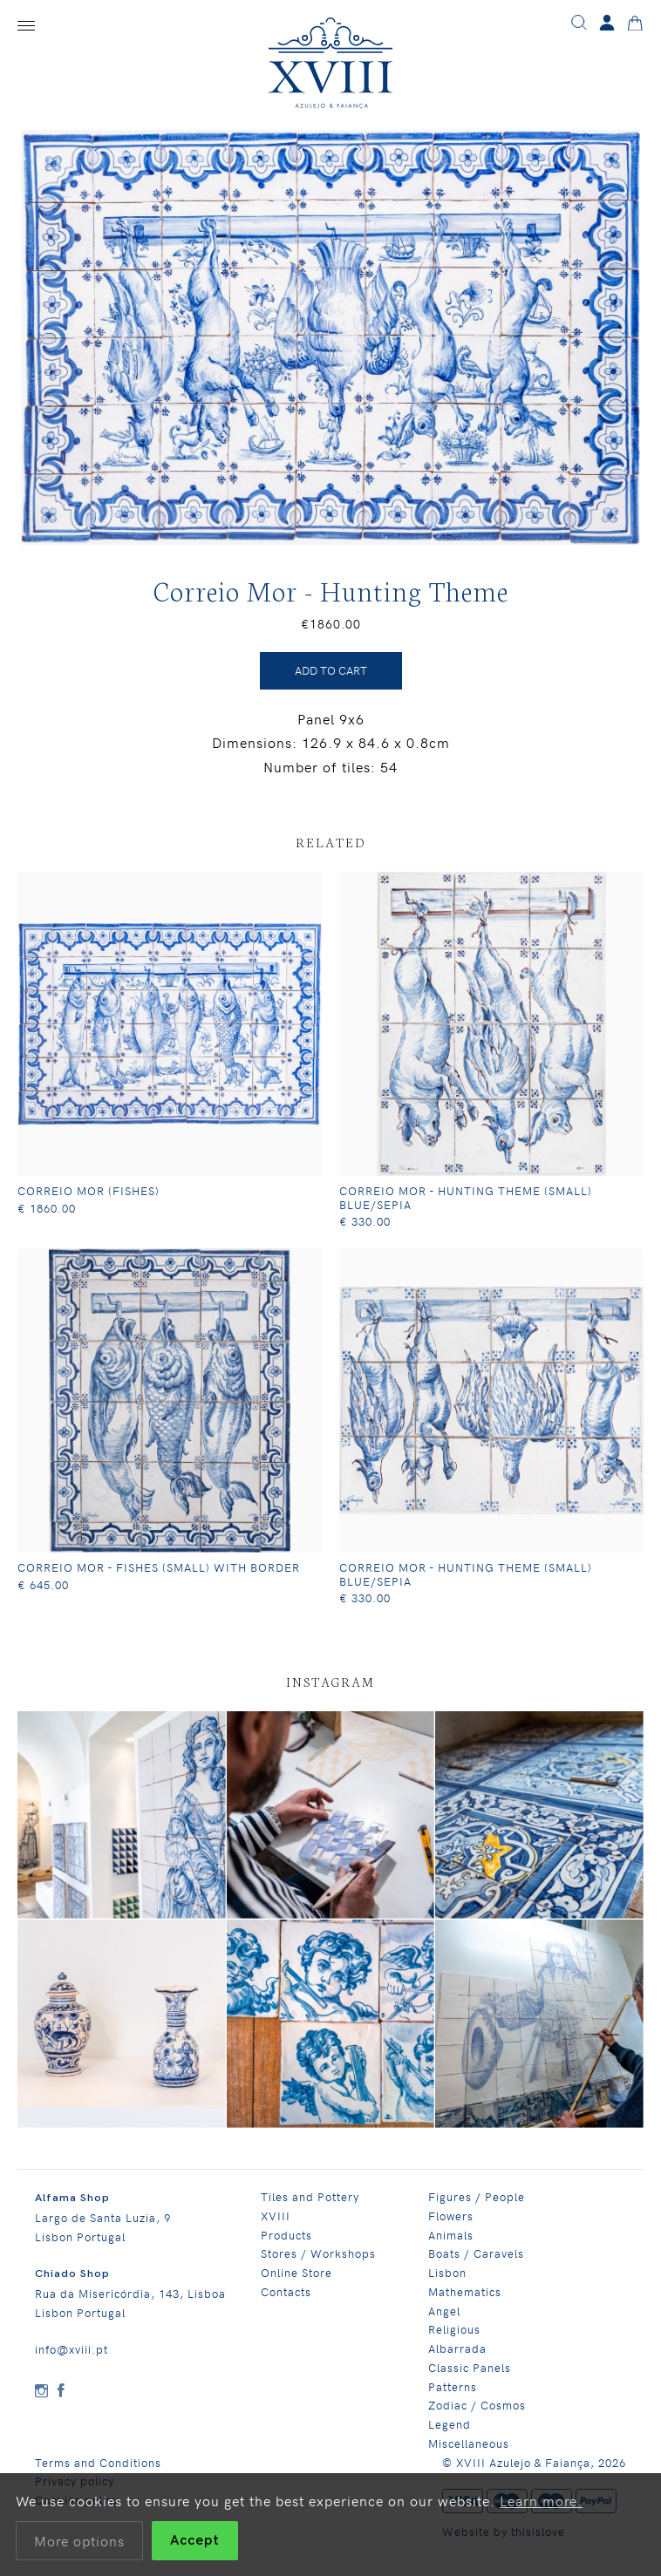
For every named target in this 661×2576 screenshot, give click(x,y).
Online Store (296, 2272)
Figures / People (476, 2196)
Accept (195, 2540)
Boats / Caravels (476, 2253)
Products (286, 2234)
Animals (451, 2234)
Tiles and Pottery (310, 2196)
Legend (449, 2423)
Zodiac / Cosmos (477, 2404)
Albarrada (457, 2348)
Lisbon (447, 2272)
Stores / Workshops (318, 2253)
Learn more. (541, 2500)
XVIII (275, 2215)
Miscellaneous (468, 2443)
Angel (444, 2310)
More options (79, 2540)
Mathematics (464, 2291)
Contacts (286, 2291)
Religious (454, 2328)
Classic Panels (469, 2367)
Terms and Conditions (98, 2462)
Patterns (452, 2386)
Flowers (451, 2215)
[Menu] (26, 26)
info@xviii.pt (71, 2349)
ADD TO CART (331, 670)
